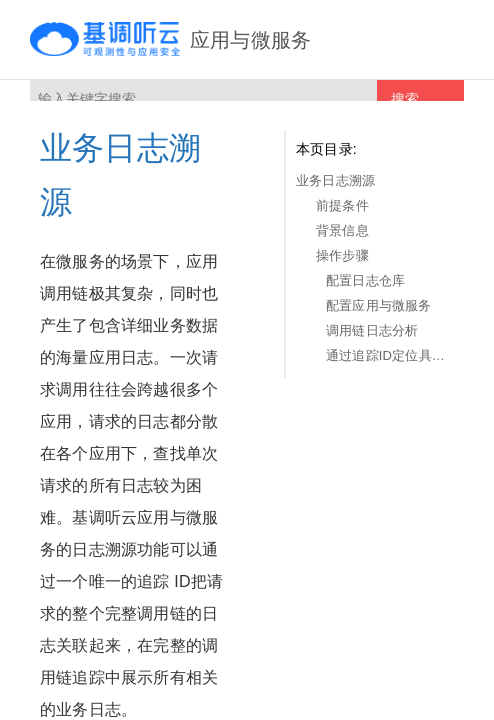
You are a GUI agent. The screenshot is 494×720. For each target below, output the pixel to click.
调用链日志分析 (372, 330)
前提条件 (342, 205)
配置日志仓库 (365, 280)
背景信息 (342, 230)
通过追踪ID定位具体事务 (390, 355)
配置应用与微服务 (379, 305)
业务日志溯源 (335, 180)
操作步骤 (342, 255)
